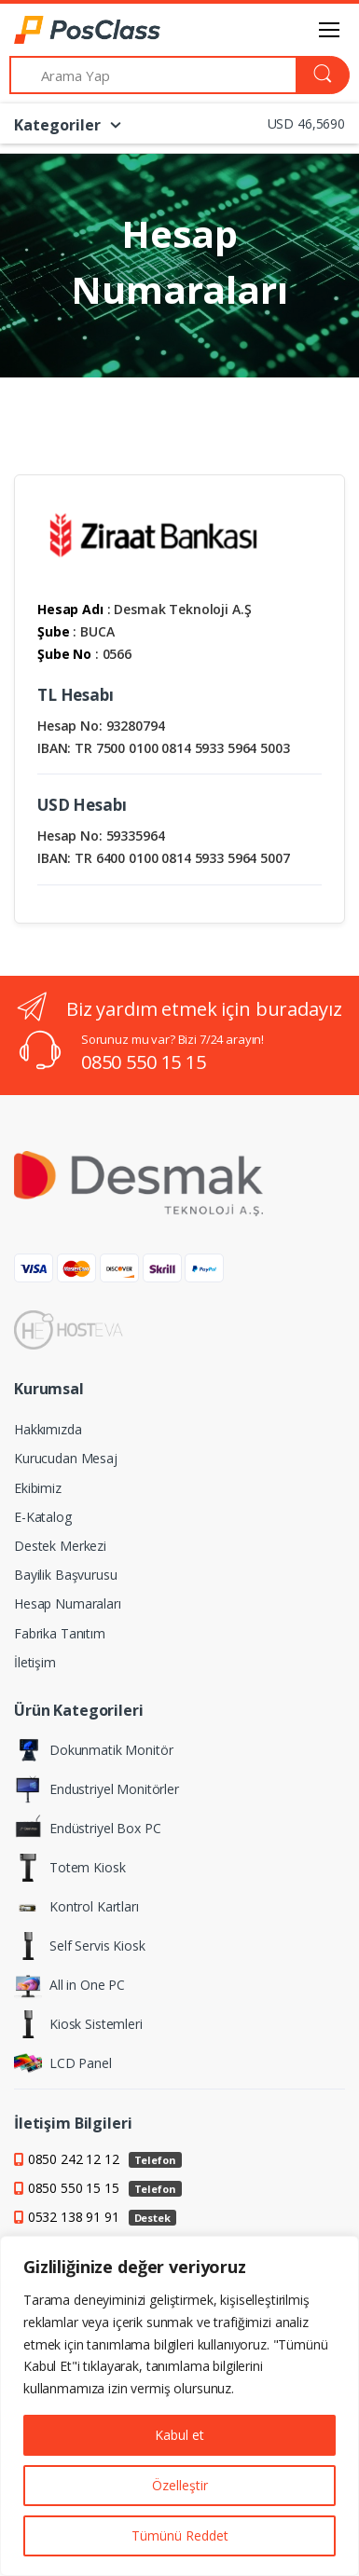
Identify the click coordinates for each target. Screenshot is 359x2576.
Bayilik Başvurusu (65, 1574)
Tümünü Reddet (179, 2535)
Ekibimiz (38, 1488)
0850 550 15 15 (143, 1062)
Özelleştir (180, 2485)
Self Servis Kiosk (79, 1946)
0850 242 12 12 (105, 2159)
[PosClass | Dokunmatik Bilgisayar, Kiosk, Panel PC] (61, 29)
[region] (179, 2406)
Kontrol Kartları (76, 1907)
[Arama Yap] (153, 75)
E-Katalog (43, 1517)
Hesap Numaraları (67, 1603)
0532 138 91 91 (102, 2217)
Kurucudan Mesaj (65, 1458)
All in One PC (69, 1985)
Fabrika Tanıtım (59, 1633)
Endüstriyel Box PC (87, 1829)
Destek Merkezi (60, 1546)
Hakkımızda (48, 1429)
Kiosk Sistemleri (78, 2024)
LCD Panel (63, 2063)
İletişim (35, 1662)
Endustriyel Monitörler (96, 1789)
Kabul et (179, 2435)
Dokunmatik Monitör (93, 1750)
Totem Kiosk (69, 1868)
